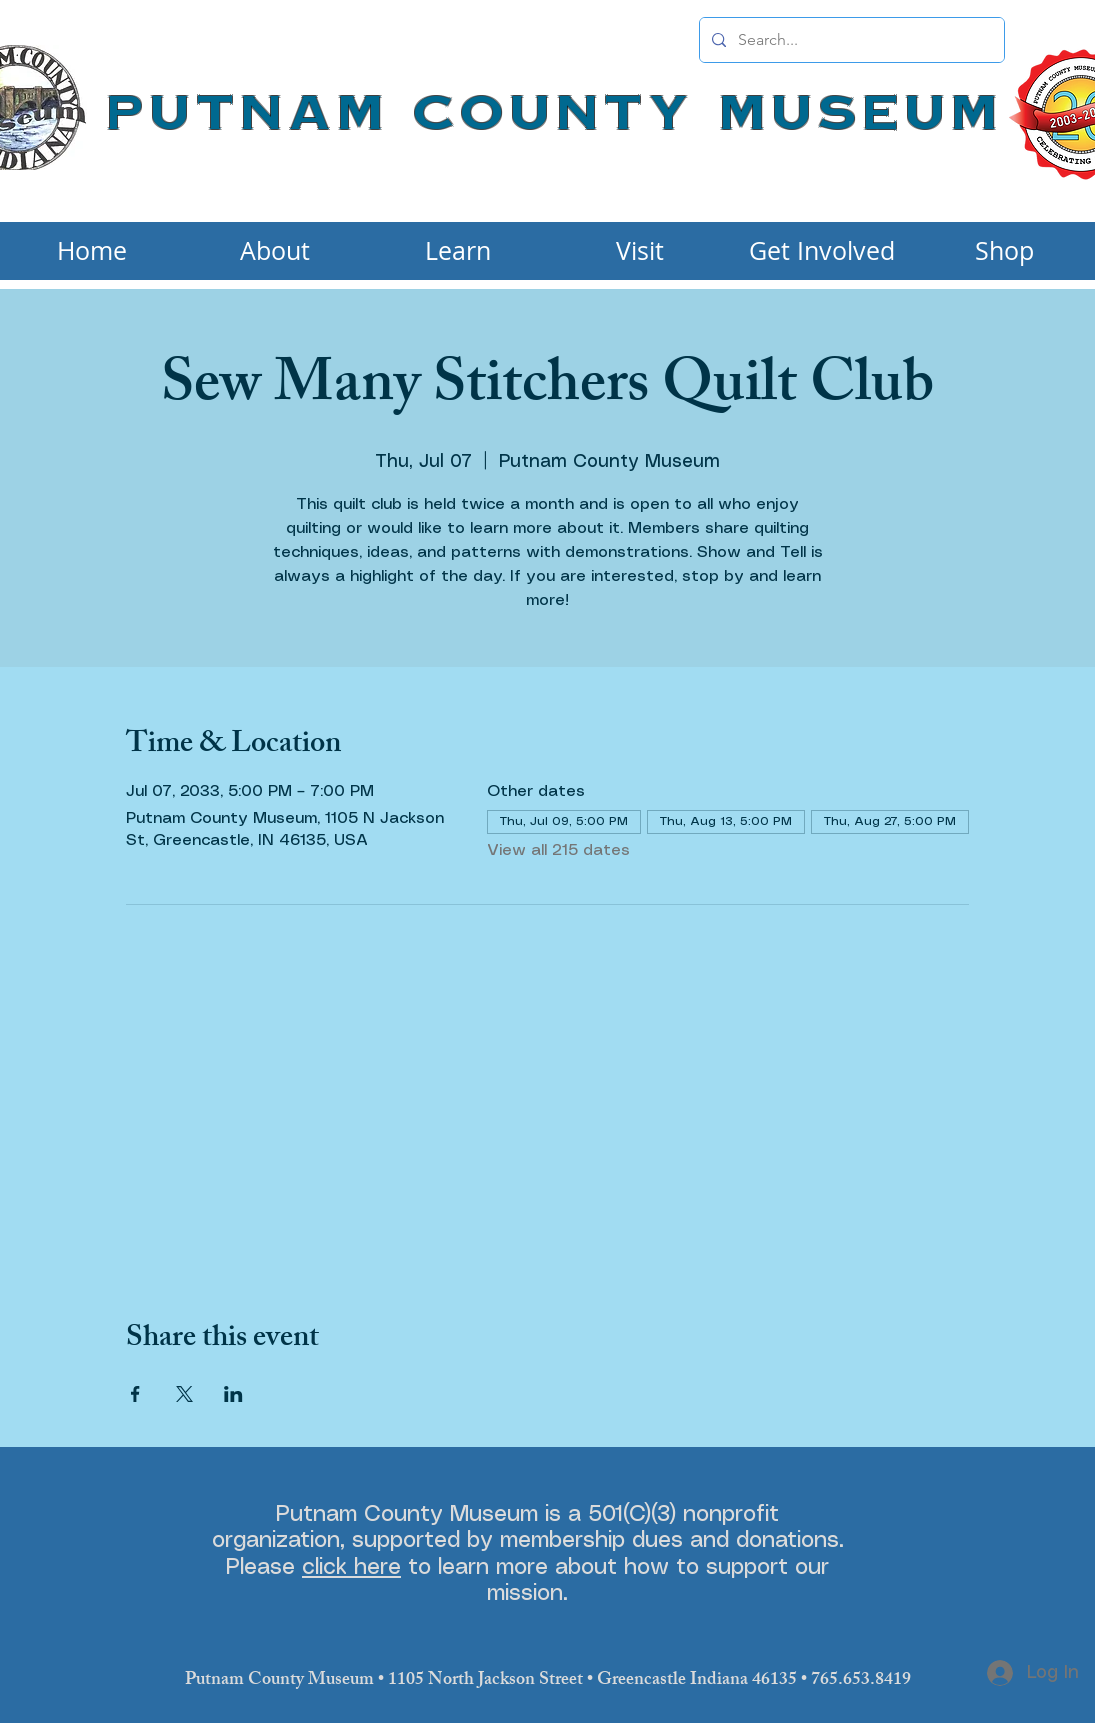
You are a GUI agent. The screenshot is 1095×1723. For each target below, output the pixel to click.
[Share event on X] (184, 1394)
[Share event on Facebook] (135, 1394)
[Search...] (850, 40)
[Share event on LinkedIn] (233, 1394)
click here (351, 1567)
